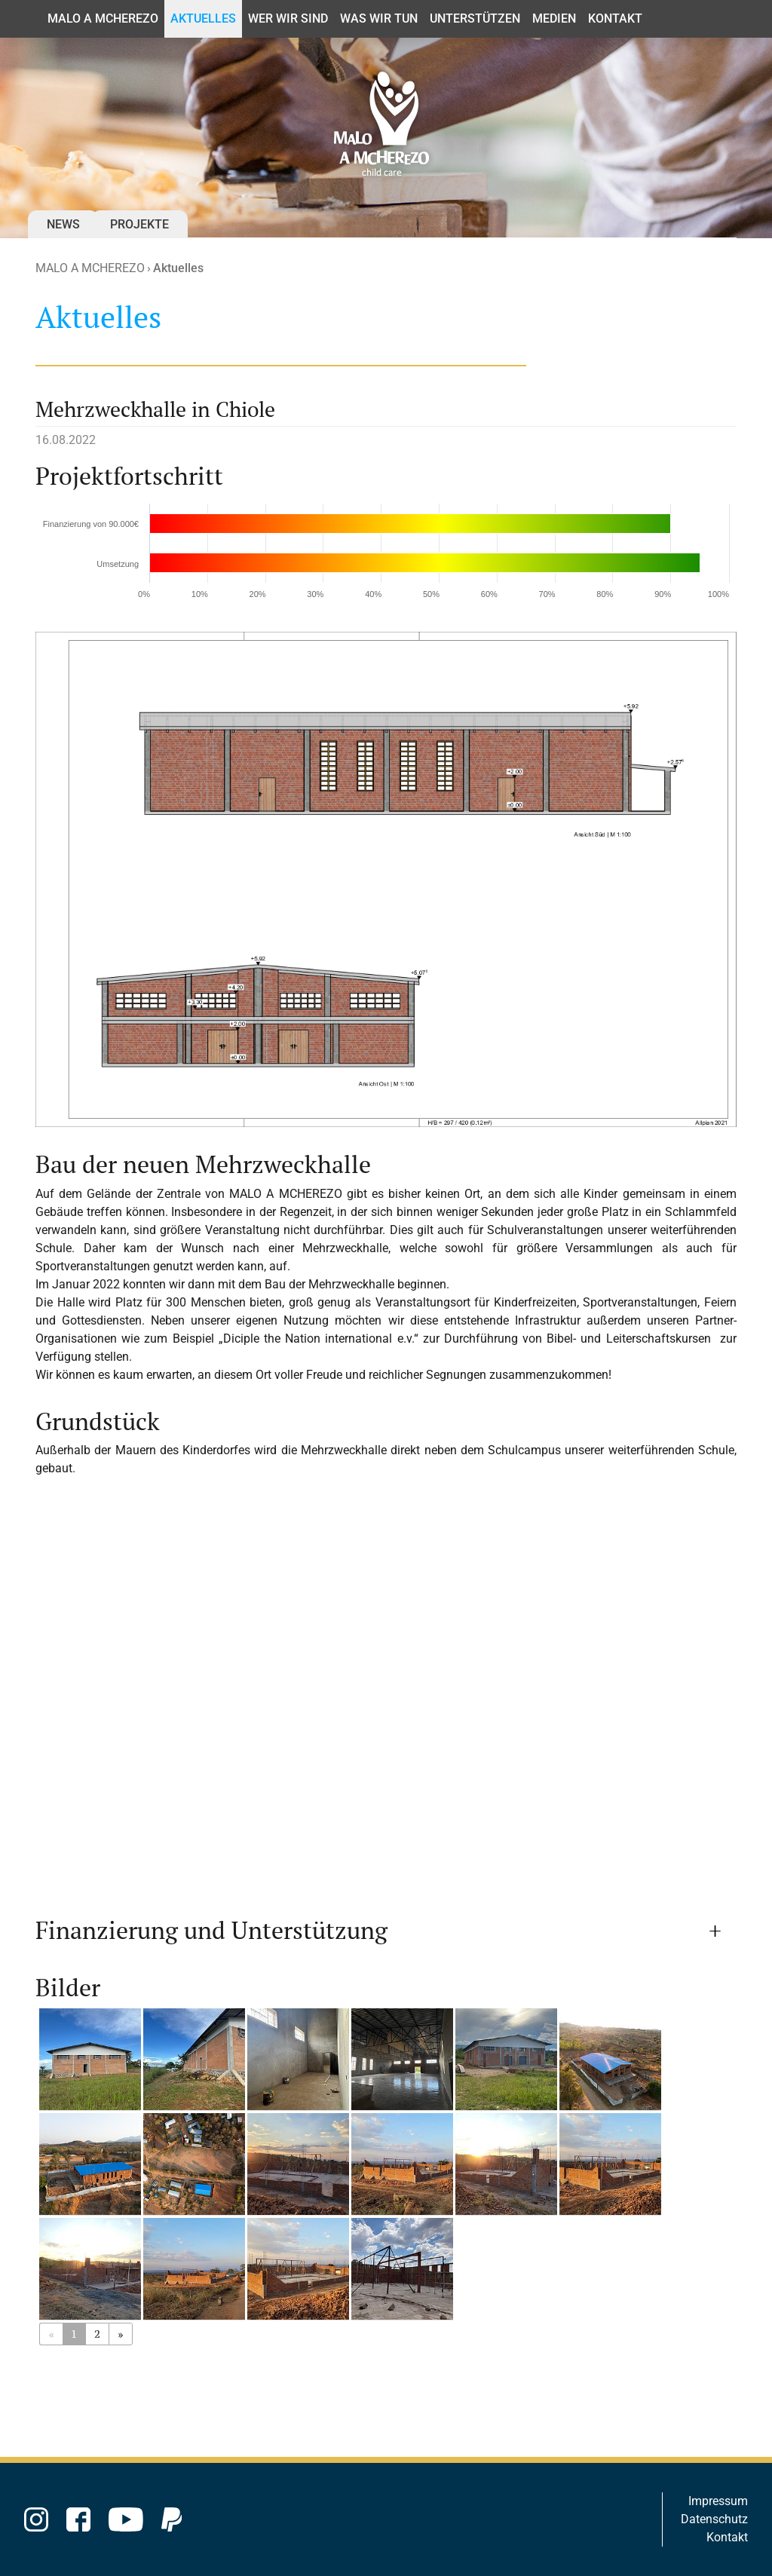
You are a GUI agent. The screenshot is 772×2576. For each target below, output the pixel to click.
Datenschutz (714, 2519)
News (63, 224)
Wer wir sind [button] (288, 18)
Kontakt (20, 18)
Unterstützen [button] (475, 18)
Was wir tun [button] (379, 18)
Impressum (718, 2501)
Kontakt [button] (615, 18)
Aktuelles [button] (203, 18)
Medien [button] (554, 18)
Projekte (139, 224)
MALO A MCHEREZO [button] (102, 18)
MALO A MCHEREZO (90, 268)
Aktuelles (178, 268)
